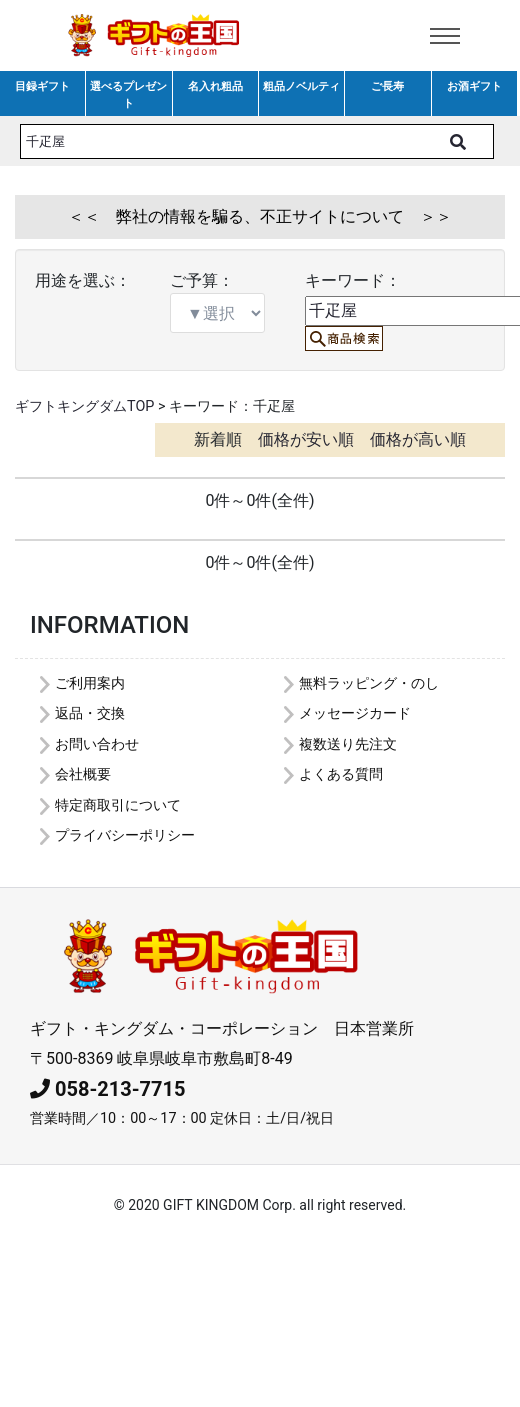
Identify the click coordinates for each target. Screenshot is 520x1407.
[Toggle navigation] (445, 36)
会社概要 (83, 774)
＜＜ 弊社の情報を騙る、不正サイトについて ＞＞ (260, 216)
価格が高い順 (418, 439)
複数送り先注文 (348, 744)
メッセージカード (355, 713)
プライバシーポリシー (125, 835)
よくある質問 (341, 774)
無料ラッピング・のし (369, 683)
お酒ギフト (474, 86)
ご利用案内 (90, 683)
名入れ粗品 (215, 86)
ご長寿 (387, 86)
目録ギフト (42, 86)
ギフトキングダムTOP (84, 406)
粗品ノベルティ (301, 86)
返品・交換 (90, 713)
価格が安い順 (306, 439)
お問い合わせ (97, 744)
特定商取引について (118, 805)
